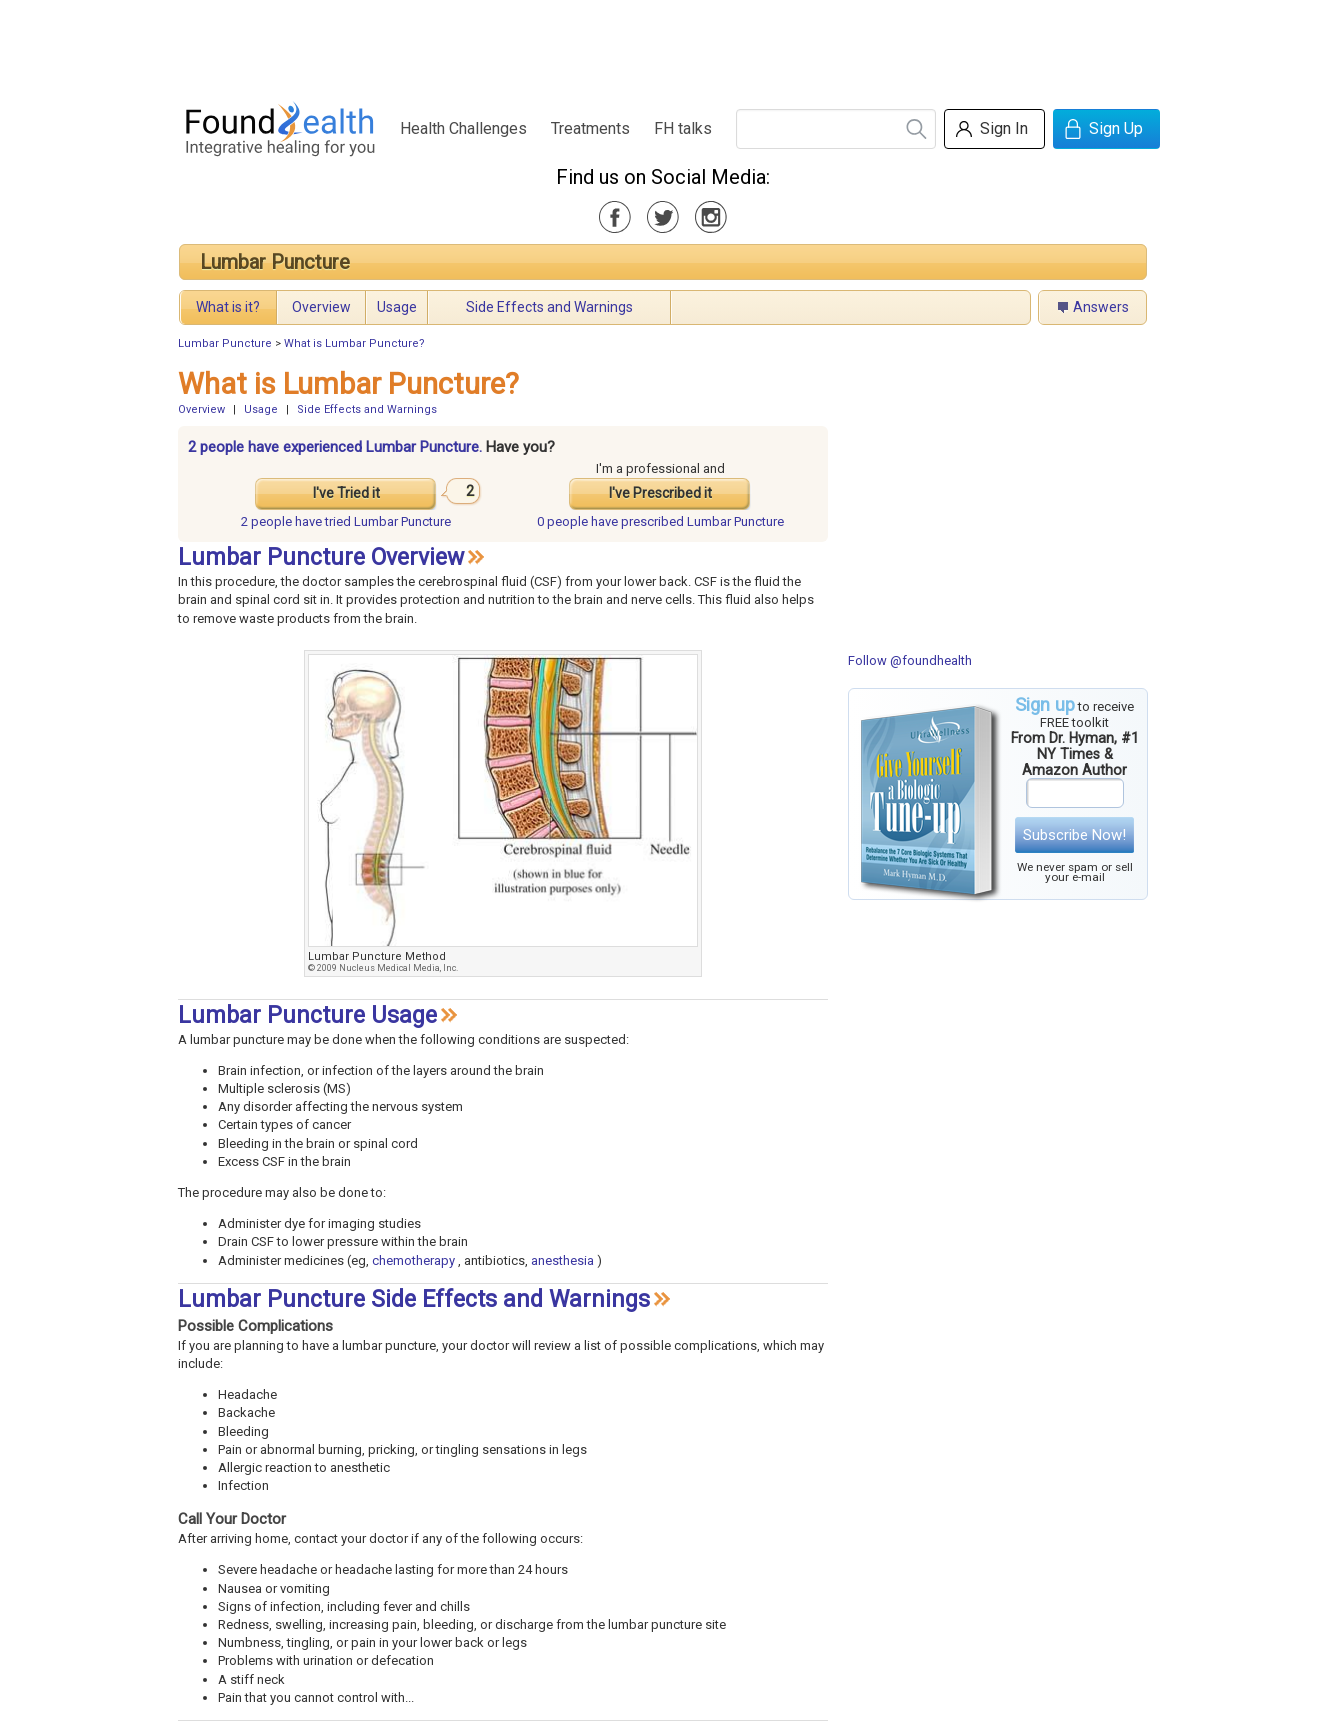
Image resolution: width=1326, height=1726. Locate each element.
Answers (1101, 307)
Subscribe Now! (1074, 835)
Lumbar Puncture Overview (321, 557)
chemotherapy (413, 1260)
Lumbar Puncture (275, 262)
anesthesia (562, 1260)
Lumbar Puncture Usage (307, 1015)
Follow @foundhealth (910, 660)
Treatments (590, 128)
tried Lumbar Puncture (346, 521)
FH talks (683, 128)
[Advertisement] (662, 45)
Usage (397, 307)
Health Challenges (463, 128)
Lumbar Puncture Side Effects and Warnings (414, 1299)
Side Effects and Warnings (549, 307)
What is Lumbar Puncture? (354, 343)
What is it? (228, 307)
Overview (321, 307)
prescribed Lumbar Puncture (660, 521)
